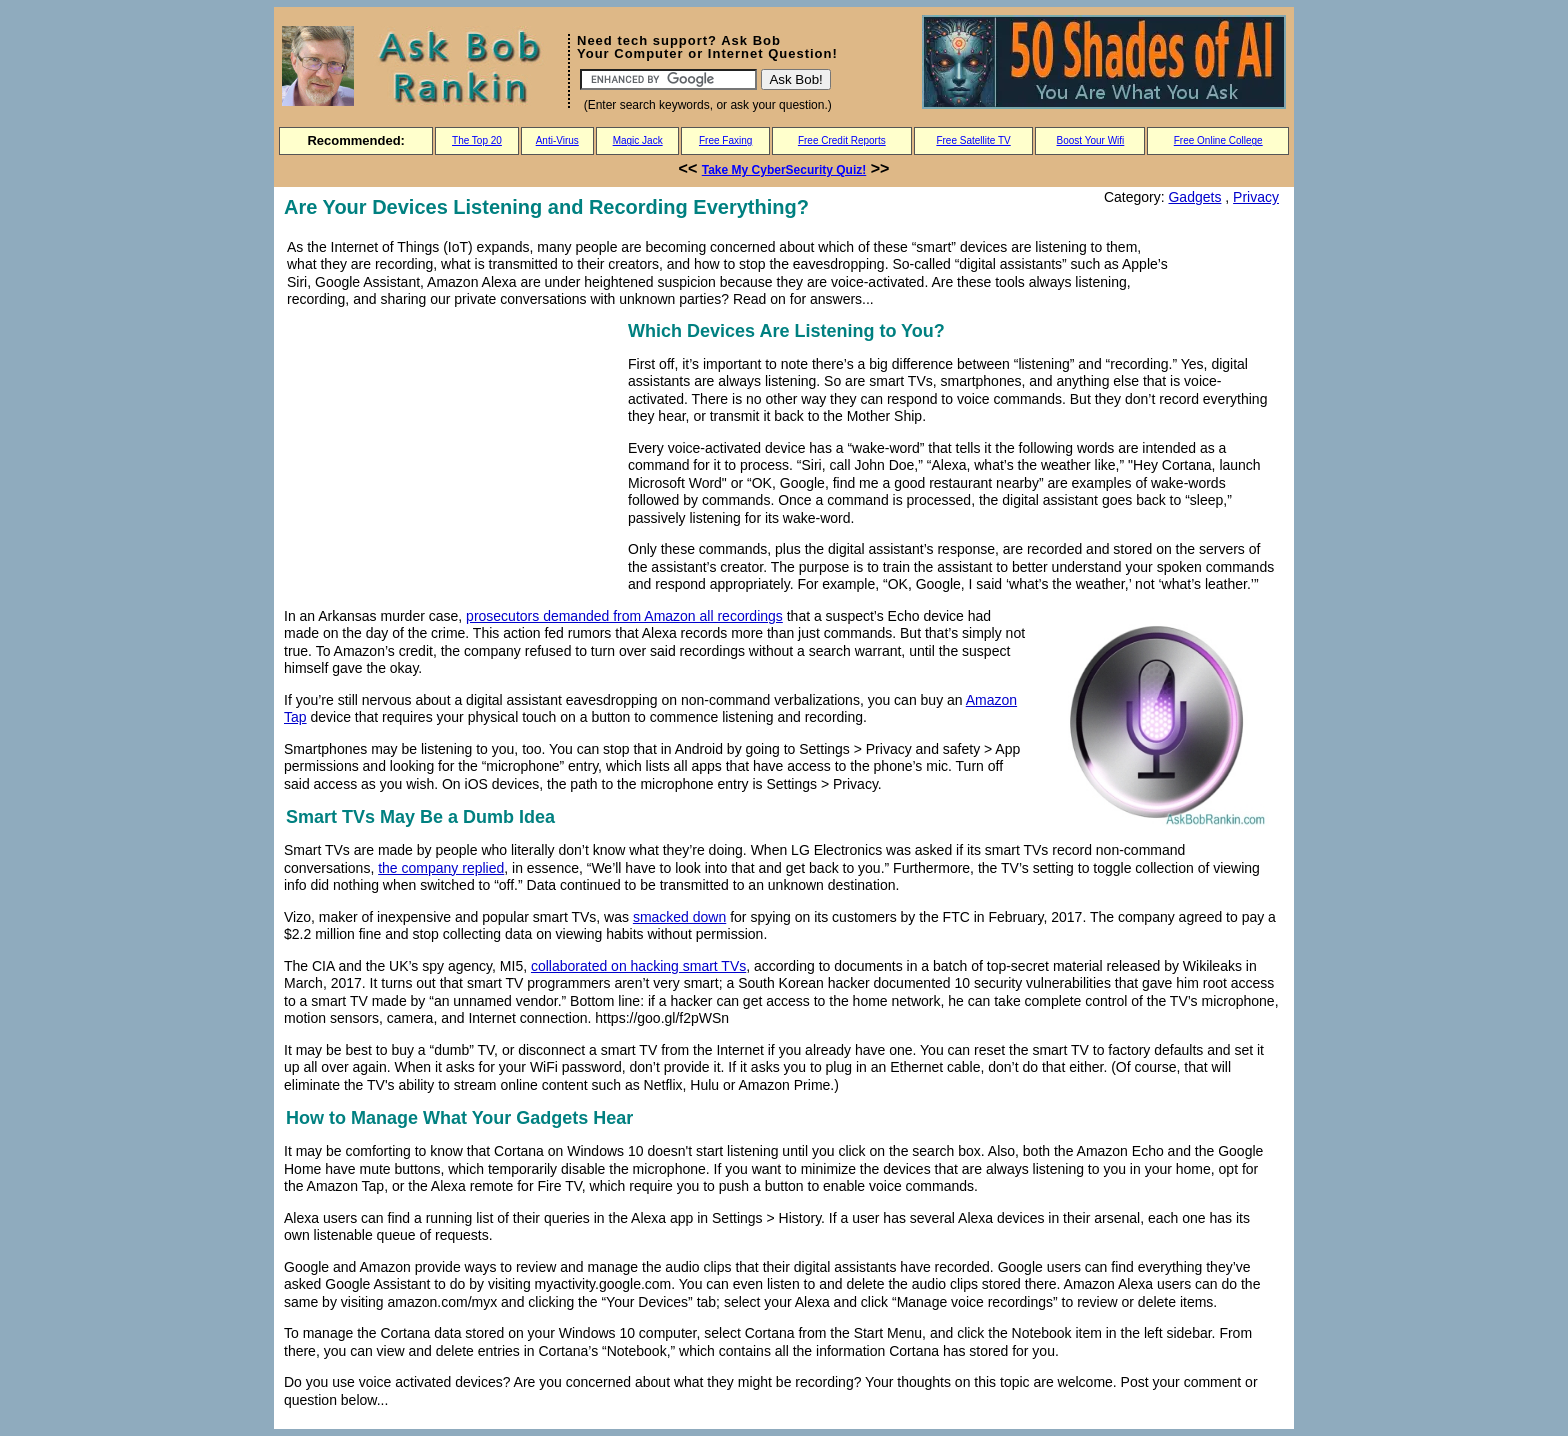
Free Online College (1218, 140)
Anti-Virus (557, 140)
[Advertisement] (452, 457)
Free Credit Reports (842, 140)
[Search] (668, 79)
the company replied (441, 868)
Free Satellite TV (973, 140)
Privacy (1256, 197)
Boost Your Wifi (1091, 140)
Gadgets (1194, 197)
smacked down (679, 917)
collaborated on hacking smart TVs (638, 966)
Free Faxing (725, 140)
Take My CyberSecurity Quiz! (784, 170)
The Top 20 (477, 140)
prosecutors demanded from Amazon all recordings (624, 616)
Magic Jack (638, 140)
